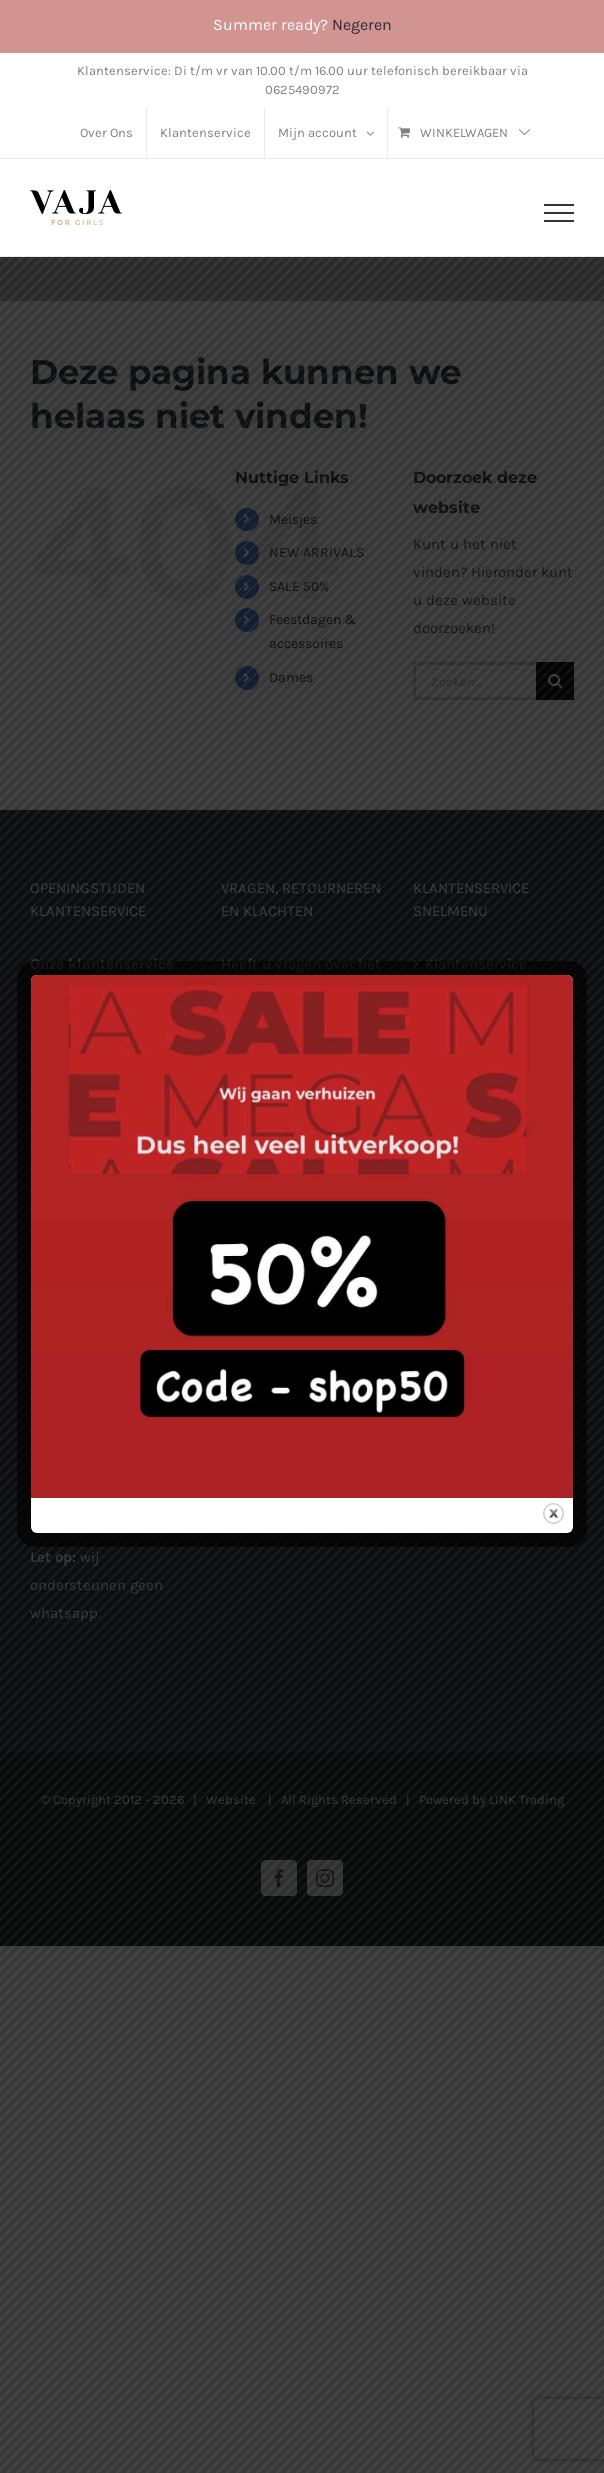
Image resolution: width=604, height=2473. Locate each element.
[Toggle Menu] (559, 213)
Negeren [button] (362, 24)
